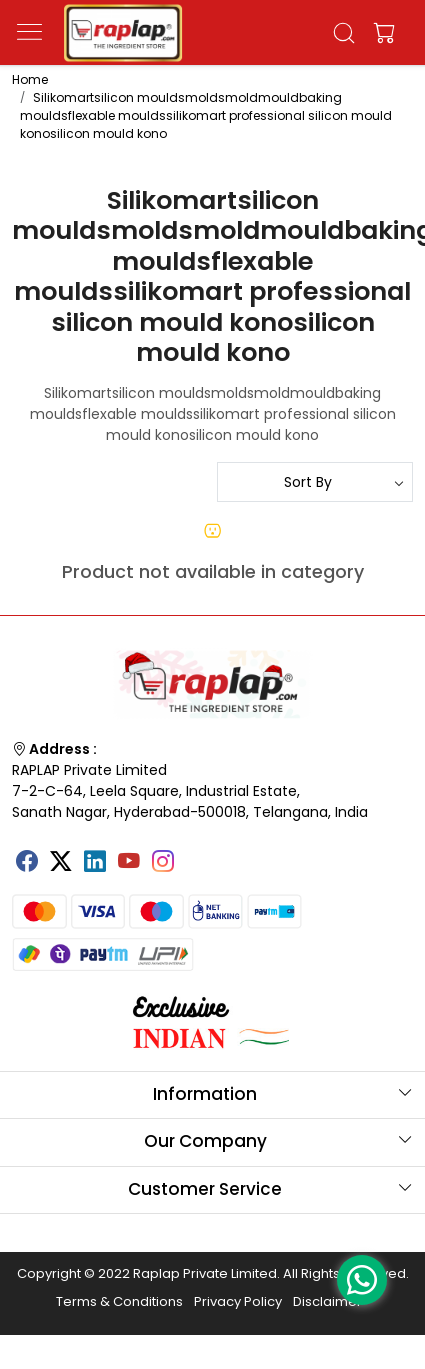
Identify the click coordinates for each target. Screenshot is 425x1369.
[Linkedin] (95, 863)
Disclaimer (327, 1301)
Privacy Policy (238, 1301)
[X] (61, 863)
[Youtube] (129, 863)
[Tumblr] (197, 854)
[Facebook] (27, 863)
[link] (343, 33)
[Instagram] (163, 863)
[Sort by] (315, 482)
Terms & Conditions (119, 1301)
